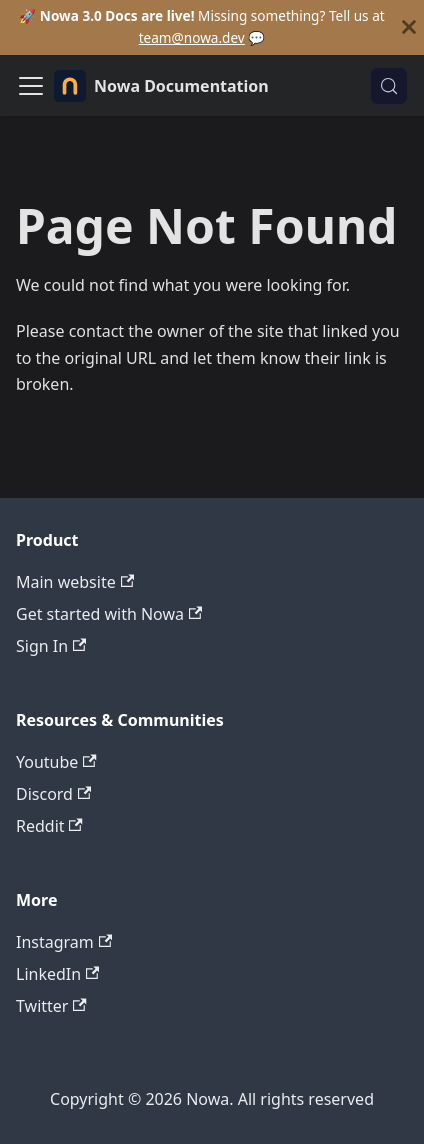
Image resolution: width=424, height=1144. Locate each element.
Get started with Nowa (109, 614)
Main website (75, 582)
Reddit (49, 826)
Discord (53, 794)
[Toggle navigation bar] (31, 86)
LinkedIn (57, 974)
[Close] (409, 27)
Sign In (51, 646)
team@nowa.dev (192, 37)
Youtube (56, 762)
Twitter (51, 1006)
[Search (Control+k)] (389, 86)
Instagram (64, 942)
